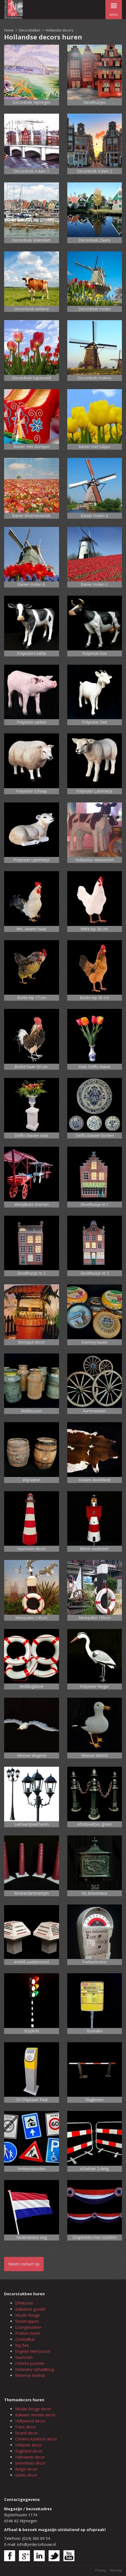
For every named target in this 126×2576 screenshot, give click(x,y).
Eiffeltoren (24, 2303)
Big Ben (22, 2345)
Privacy (100, 2570)
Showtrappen (27, 2321)
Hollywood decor (30, 2420)
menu (113, 8)
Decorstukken (29, 30)
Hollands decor (28, 2445)
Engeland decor (29, 2451)
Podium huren (27, 2333)
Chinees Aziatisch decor (36, 2439)
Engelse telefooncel (32, 2351)
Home (9, 30)
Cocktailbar (25, 2339)
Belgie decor (26, 2469)
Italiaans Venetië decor (35, 2414)
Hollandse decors (59, 30)
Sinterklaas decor (30, 2463)
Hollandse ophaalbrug (34, 2369)
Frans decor (25, 2426)
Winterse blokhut (30, 2375)
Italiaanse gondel (30, 2309)
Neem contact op (24, 2264)
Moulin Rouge (27, 2315)
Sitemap (116, 2570)
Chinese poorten (29, 2363)
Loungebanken (28, 2327)
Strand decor (26, 2433)
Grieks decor (26, 2475)
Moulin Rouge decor (33, 2408)
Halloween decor (30, 2457)
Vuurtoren (24, 2357)
